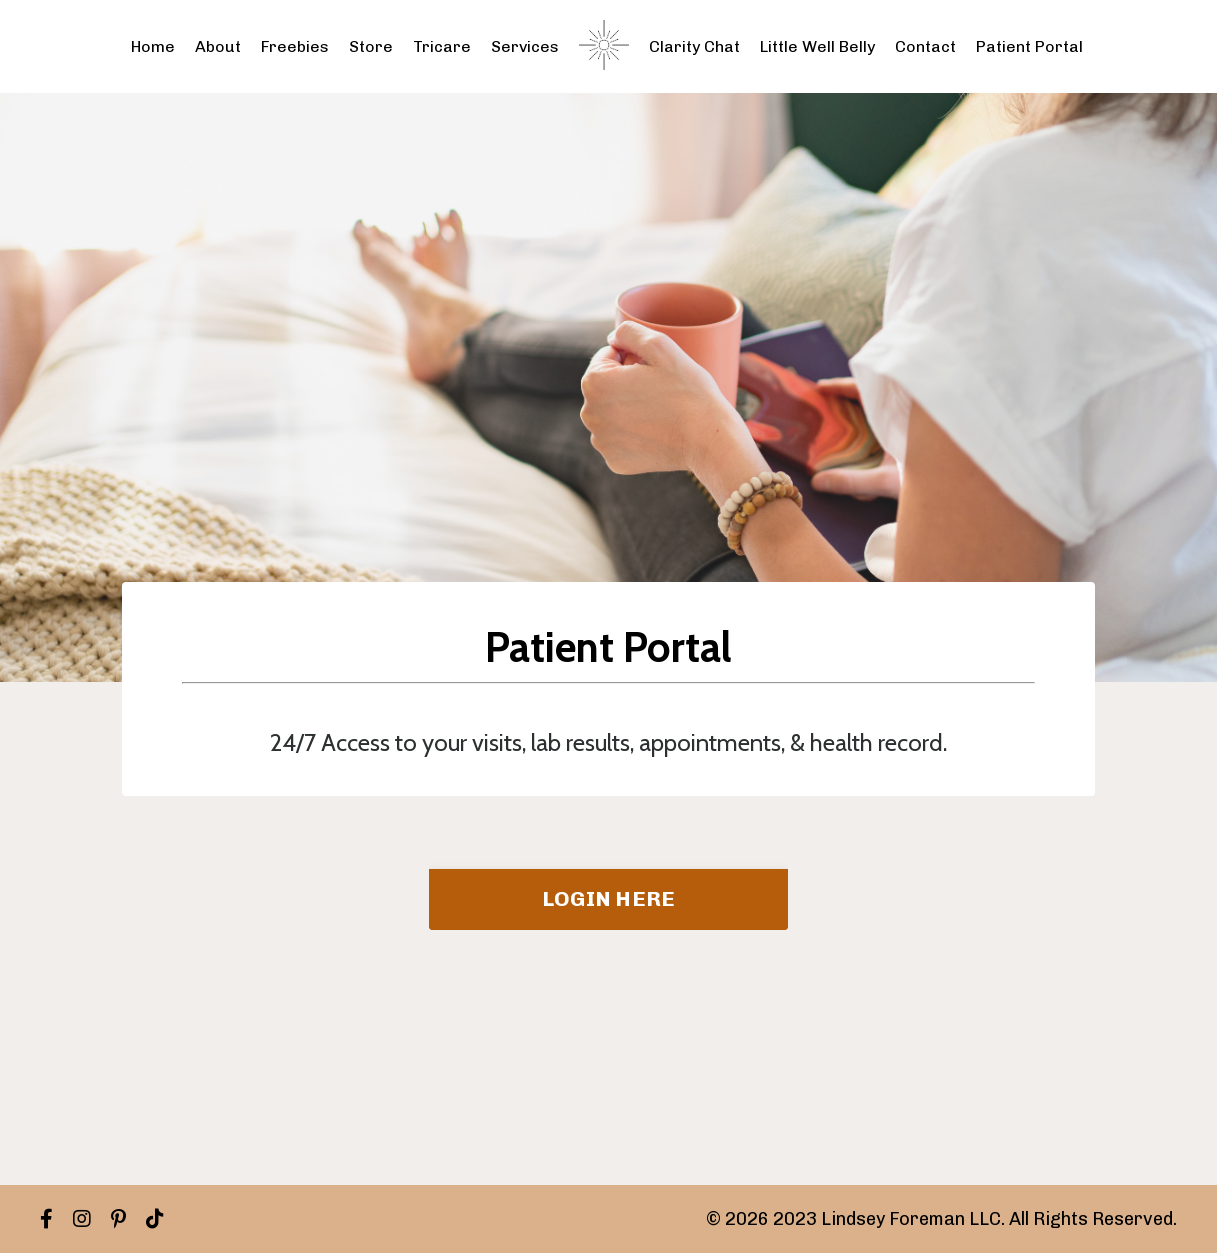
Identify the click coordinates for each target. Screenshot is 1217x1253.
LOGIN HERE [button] (609, 898)
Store (371, 46)
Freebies (295, 46)
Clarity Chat (694, 46)
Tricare (442, 46)
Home (153, 46)
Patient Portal (1029, 46)
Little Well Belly (817, 46)
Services (525, 46)
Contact (925, 46)
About (218, 46)
